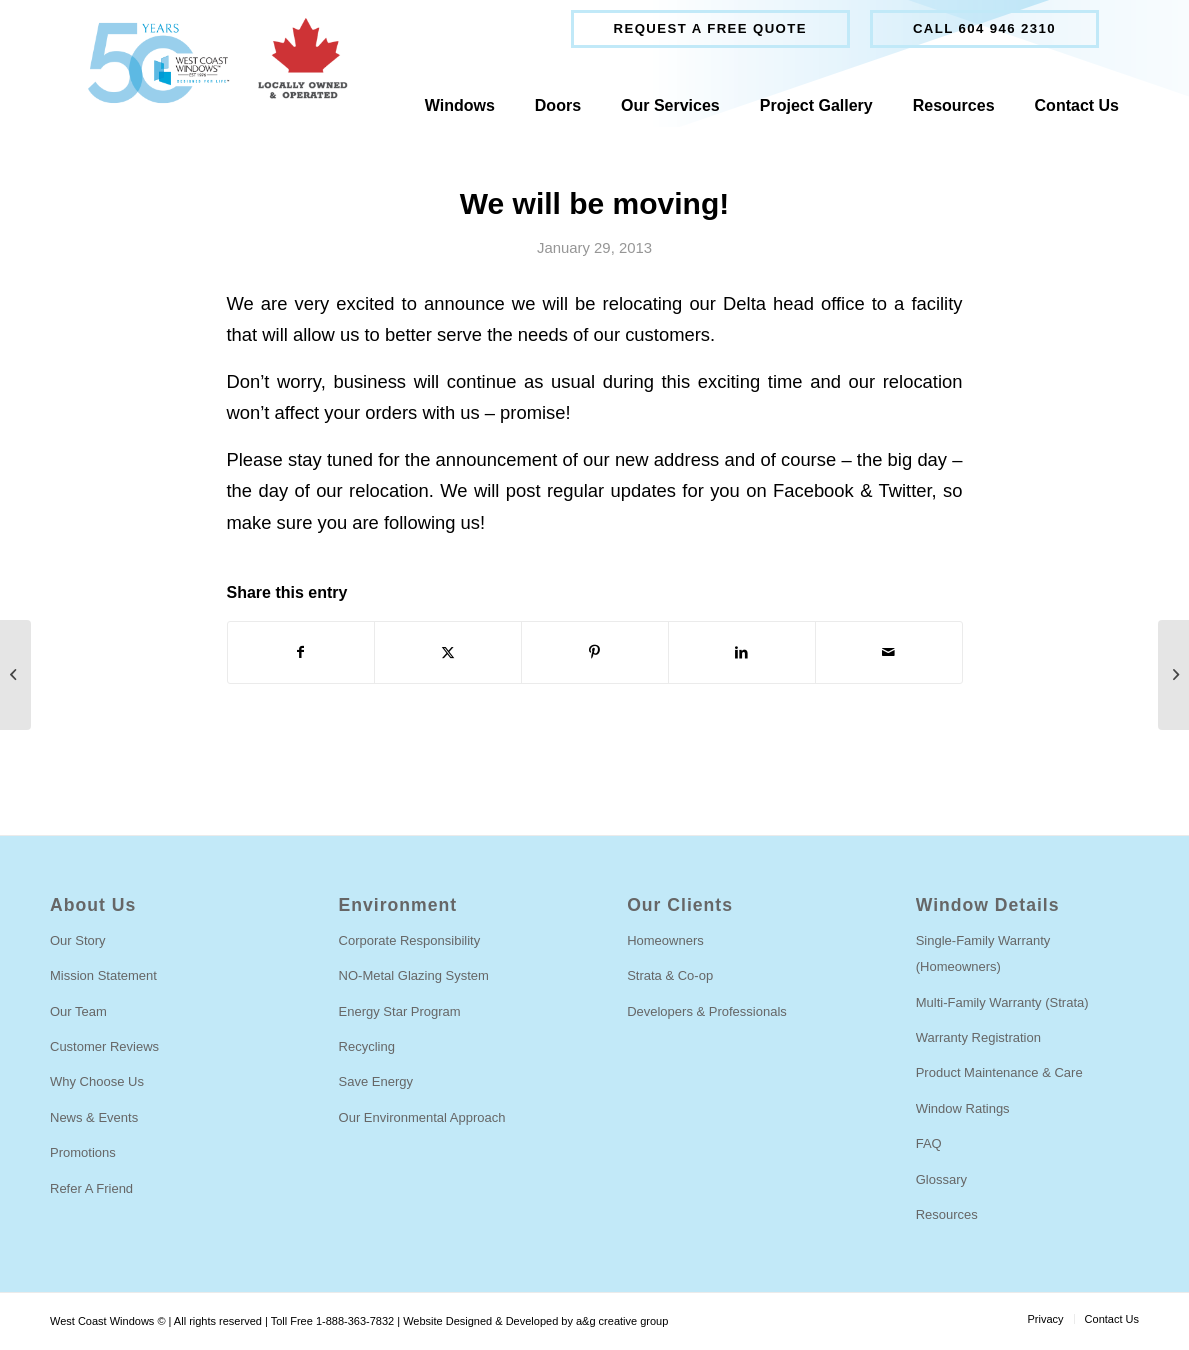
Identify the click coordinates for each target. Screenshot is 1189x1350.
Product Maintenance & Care (999, 1072)
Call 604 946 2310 (984, 28)
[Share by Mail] (889, 652)
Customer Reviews (104, 1046)
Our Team (78, 1011)
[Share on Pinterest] (595, 652)
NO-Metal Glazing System (414, 975)
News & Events (94, 1117)
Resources (947, 1214)
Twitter (904, 490)
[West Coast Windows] (208, 63)
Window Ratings (963, 1108)
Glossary (941, 1179)
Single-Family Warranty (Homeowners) (983, 953)
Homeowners (665, 940)
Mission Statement (103, 975)
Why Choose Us (97, 1081)
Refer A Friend (91, 1188)
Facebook (813, 490)
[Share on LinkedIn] (742, 652)
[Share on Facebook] (301, 652)
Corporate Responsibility (410, 940)
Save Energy (376, 1081)
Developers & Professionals (707, 1011)
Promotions (83, 1152)
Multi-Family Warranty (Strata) (1002, 1002)
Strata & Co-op (670, 975)
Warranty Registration (978, 1037)
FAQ (929, 1143)
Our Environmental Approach (422, 1117)
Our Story (78, 940)
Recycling (367, 1046)
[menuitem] (710, 29)
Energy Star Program (400, 1011)
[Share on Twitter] (448, 652)
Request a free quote (710, 28)
